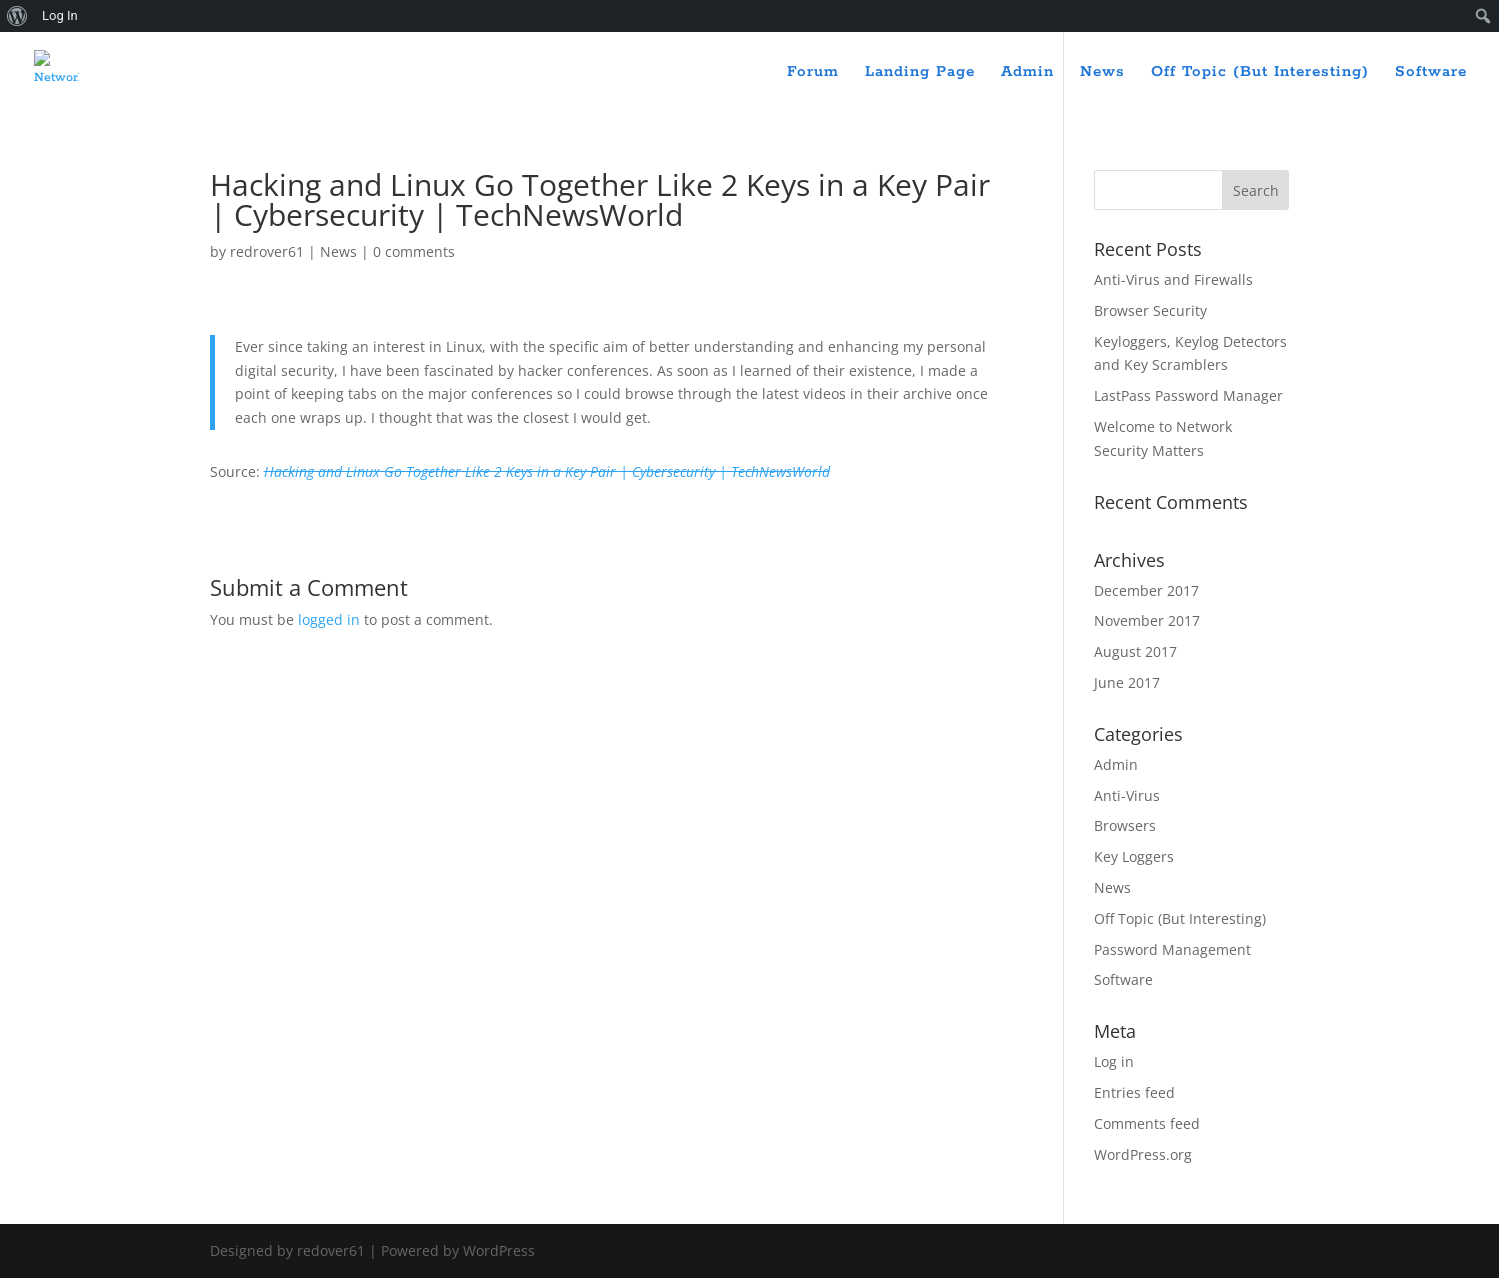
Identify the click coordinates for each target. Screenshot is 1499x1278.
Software (1431, 73)
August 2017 (1135, 651)
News (1102, 73)
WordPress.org (1143, 1154)
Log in (1114, 1061)
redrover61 (267, 251)
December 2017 (1146, 590)
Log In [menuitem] (60, 15)
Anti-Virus (1127, 795)
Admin (1027, 73)
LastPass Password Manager (1188, 395)
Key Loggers (1134, 856)
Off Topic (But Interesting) (1260, 73)
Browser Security (1150, 310)
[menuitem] (17, 16)
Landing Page (920, 73)
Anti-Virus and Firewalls (1173, 279)
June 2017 (1127, 682)
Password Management (1172, 949)
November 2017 (1147, 620)
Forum (813, 73)
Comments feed (1147, 1123)
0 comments (414, 251)
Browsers (1125, 825)
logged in (329, 619)
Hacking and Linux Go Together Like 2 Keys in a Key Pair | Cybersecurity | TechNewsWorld (547, 471)
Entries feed (1134, 1092)
